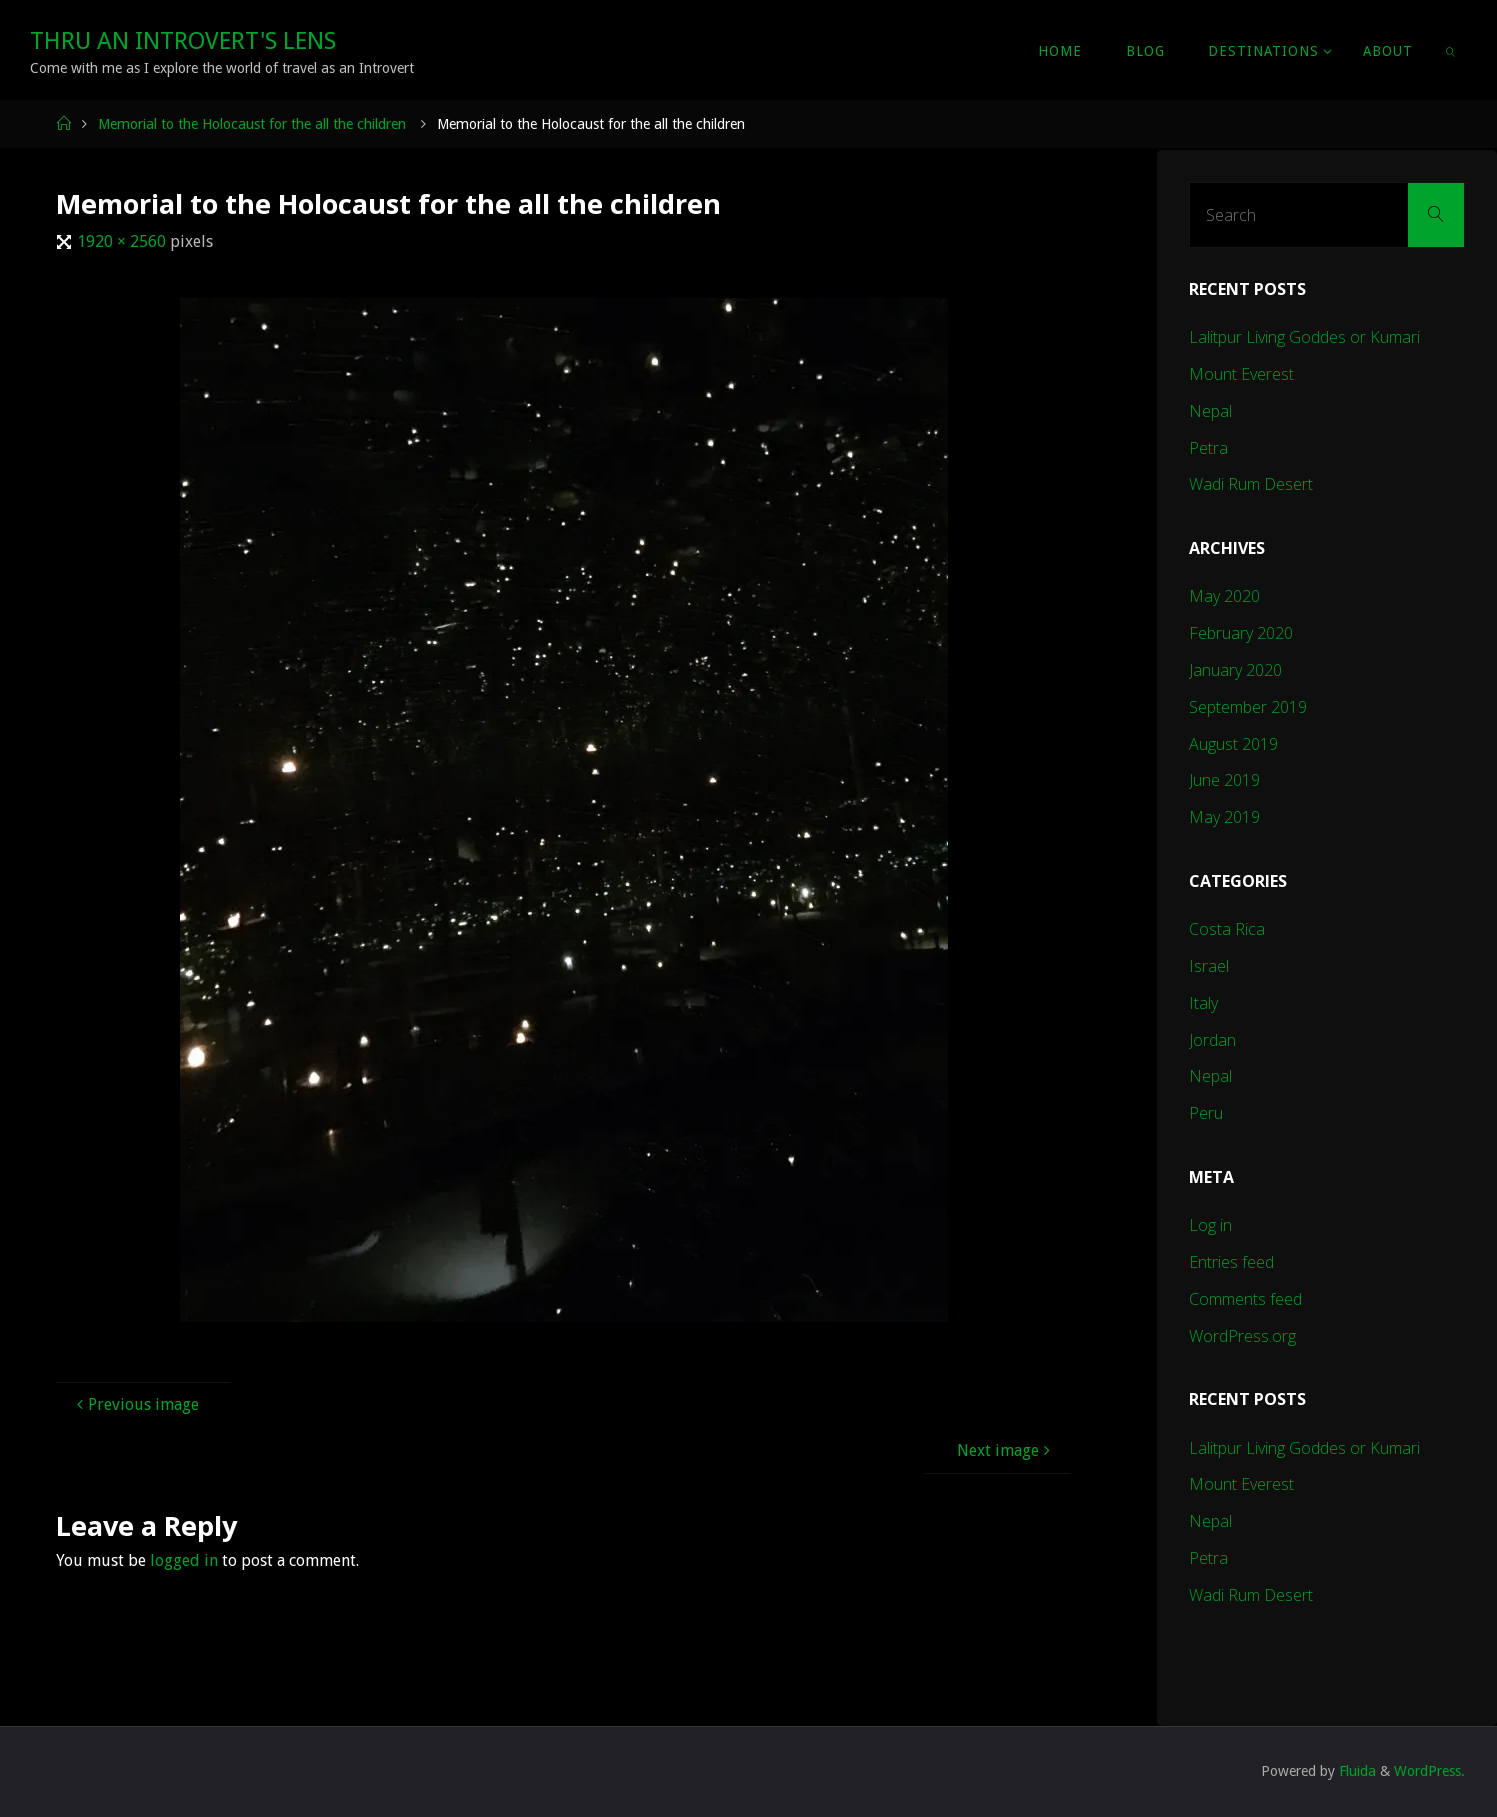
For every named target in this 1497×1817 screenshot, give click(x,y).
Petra (1208, 448)
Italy (1203, 1003)
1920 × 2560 (123, 241)
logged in (184, 1560)
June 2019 (1224, 780)
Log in (1210, 1225)
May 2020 (1224, 596)
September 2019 (1248, 707)
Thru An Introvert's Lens (183, 41)
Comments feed (1245, 1299)
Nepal (1210, 411)
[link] (1451, 50)
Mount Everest (1241, 374)
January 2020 (1235, 670)
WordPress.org (1242, 1336)
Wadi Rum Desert (1251, 484)
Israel (1209, 966)
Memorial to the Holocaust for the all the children (252, 124)
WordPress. (1429, 1771)
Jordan (1212, 1040)
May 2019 (1224, 817)
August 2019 (1233, 744)
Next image (1006, 1450)
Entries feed (1231, 1262)
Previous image (135, 1404)
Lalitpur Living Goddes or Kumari (1304, 337)
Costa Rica (1227, 929)
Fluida (1355, 1771)
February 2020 (1241, 633)
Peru (1206, 1113)
